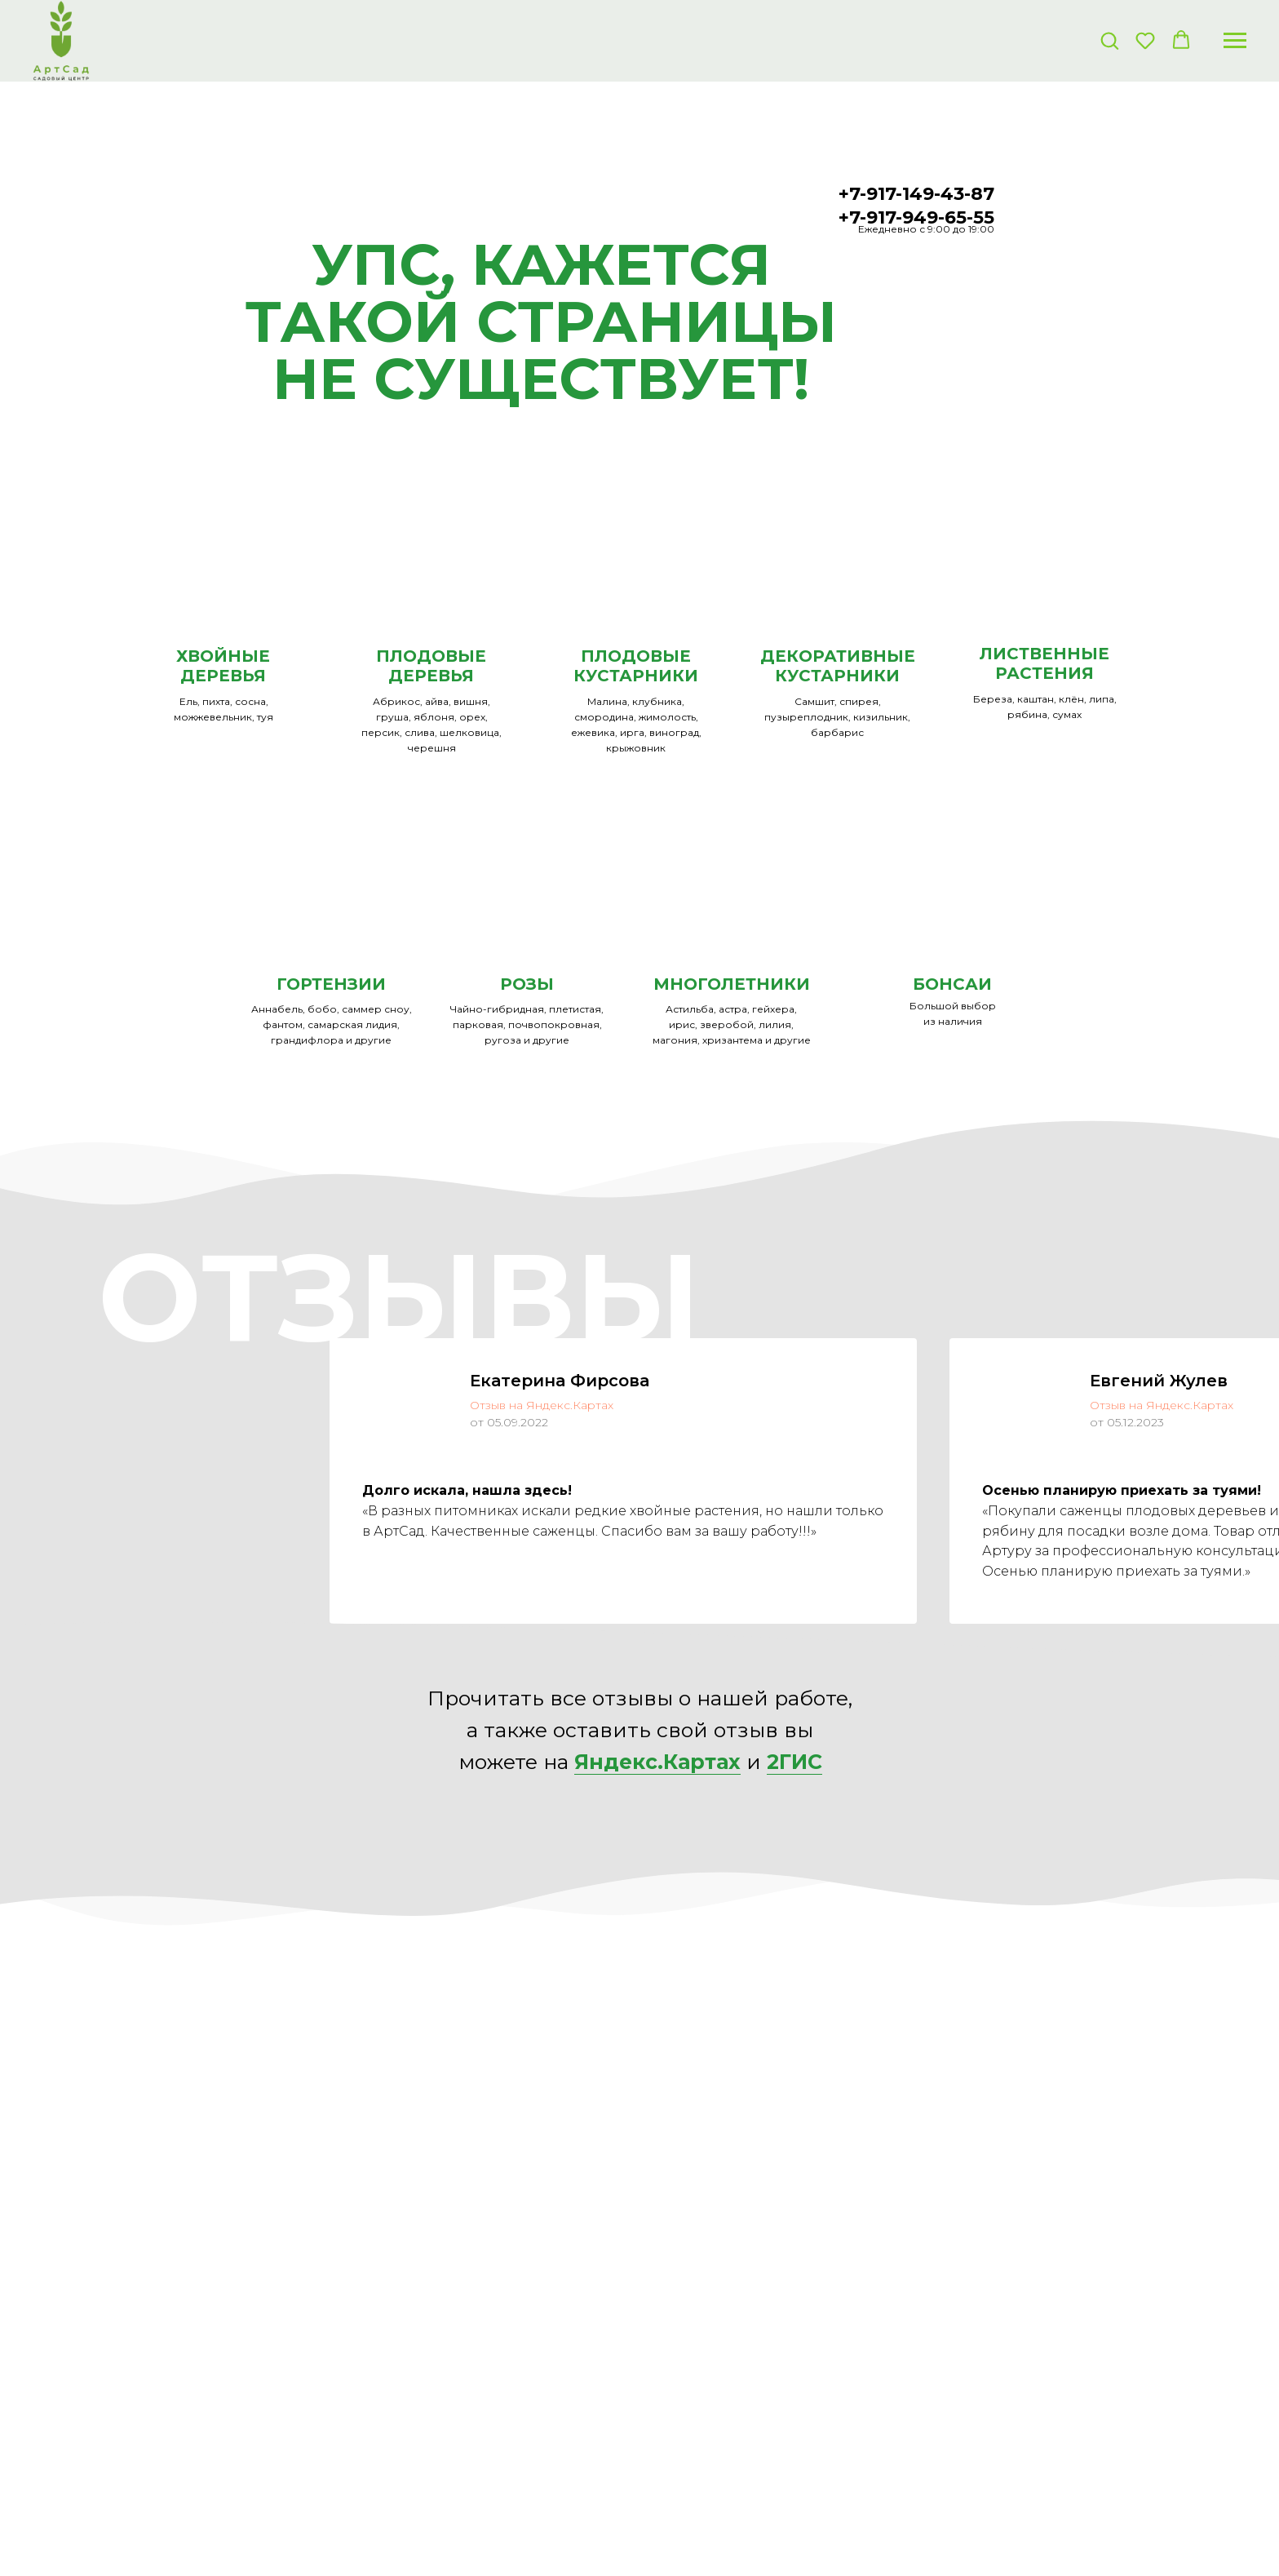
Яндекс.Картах (657, 1761)
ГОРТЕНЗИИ (331, 984)
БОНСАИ (952, 984)
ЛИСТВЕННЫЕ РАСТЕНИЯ (1044, 663)
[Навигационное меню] (1235, 41)
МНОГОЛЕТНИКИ (731, 984)
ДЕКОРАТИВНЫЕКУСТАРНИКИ (837, 665)
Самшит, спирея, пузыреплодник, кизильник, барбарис (837, 716)
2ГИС (794, 1761)
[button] (1109, 40)
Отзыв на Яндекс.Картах (541, 1405)
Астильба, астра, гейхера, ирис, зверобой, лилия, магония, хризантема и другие (732, 1024)
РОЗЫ (527, 984)
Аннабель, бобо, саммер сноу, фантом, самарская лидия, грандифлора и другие (331, 1024)
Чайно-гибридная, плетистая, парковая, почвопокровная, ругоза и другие (527, 1024)
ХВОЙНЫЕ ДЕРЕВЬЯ (223, 665)
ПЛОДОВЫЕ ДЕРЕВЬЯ (431, 665)
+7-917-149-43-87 (916, 194)
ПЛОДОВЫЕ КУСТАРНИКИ (635, 665)
